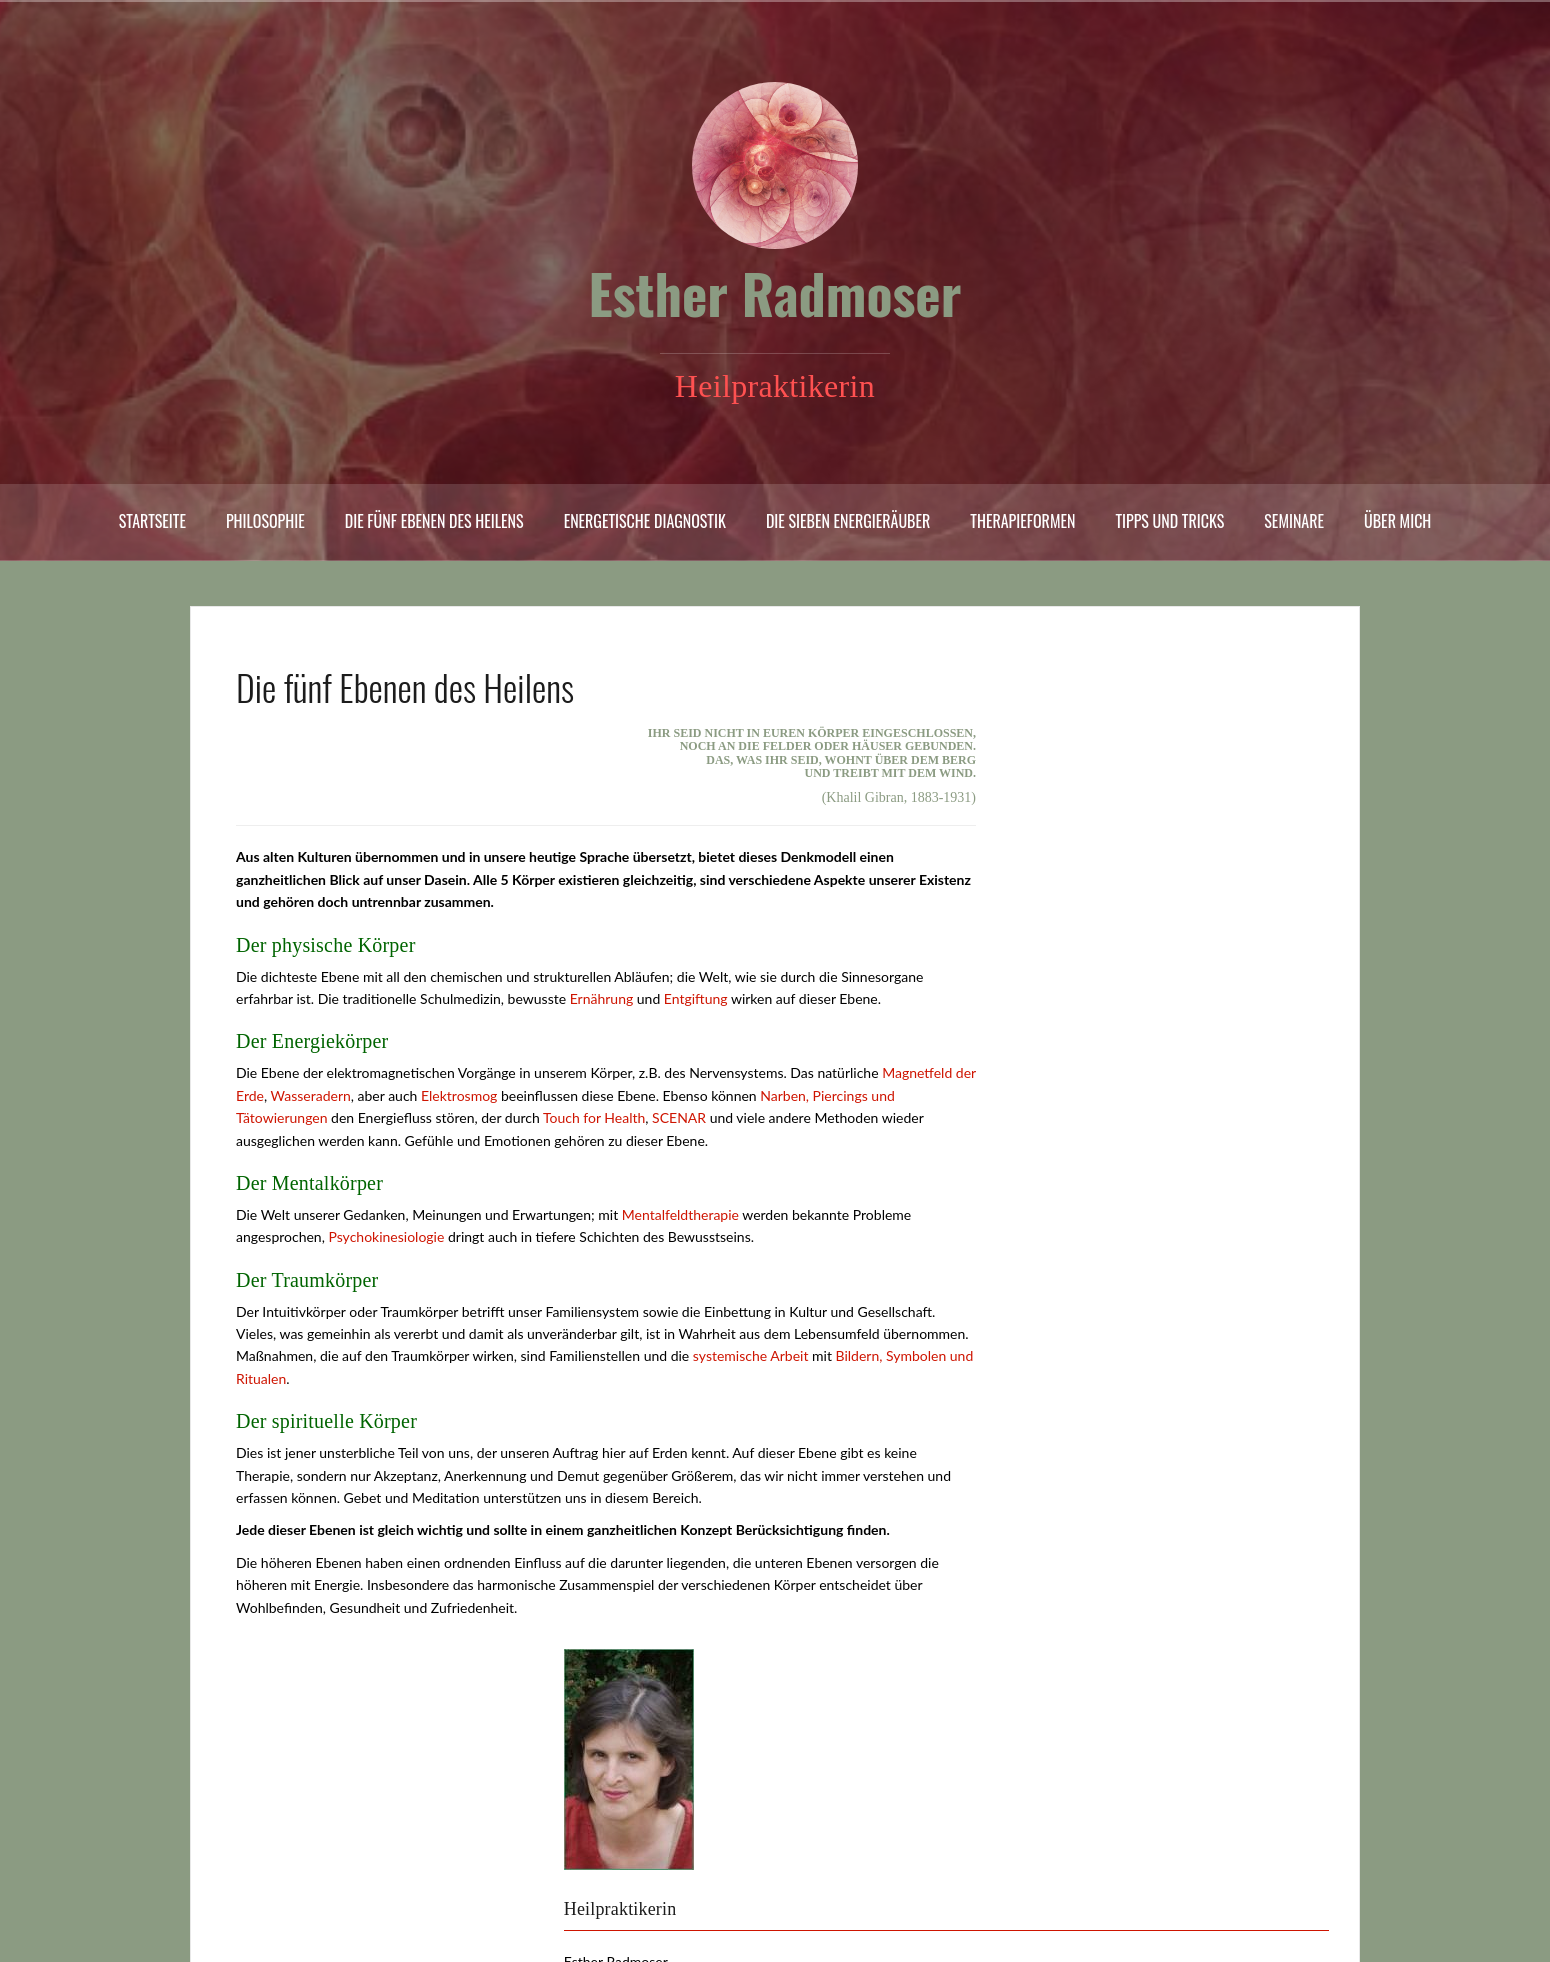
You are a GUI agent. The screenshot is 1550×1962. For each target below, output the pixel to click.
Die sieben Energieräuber (848, 521)
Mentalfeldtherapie (680, 1214)
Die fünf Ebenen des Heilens (434, 521)
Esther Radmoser (775, 293)
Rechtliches (275, 1835)
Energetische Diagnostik (645, 521)
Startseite (152, 521)
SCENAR (679, 1117)
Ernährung (602, 998)
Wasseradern (311, 1095)
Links (256, 1782)
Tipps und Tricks (1169, 521)
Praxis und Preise (292, 1808)
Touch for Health (594, 1117)
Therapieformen (1022, 521)
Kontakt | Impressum (303, 1888)
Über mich (1397, 521)
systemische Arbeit (751, 1355)
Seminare (1294, 521)
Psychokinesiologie (386, 1236)
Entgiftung (696, 998)
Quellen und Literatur (305, 1861)
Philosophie (265, 521)
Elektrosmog (459, 1095)
